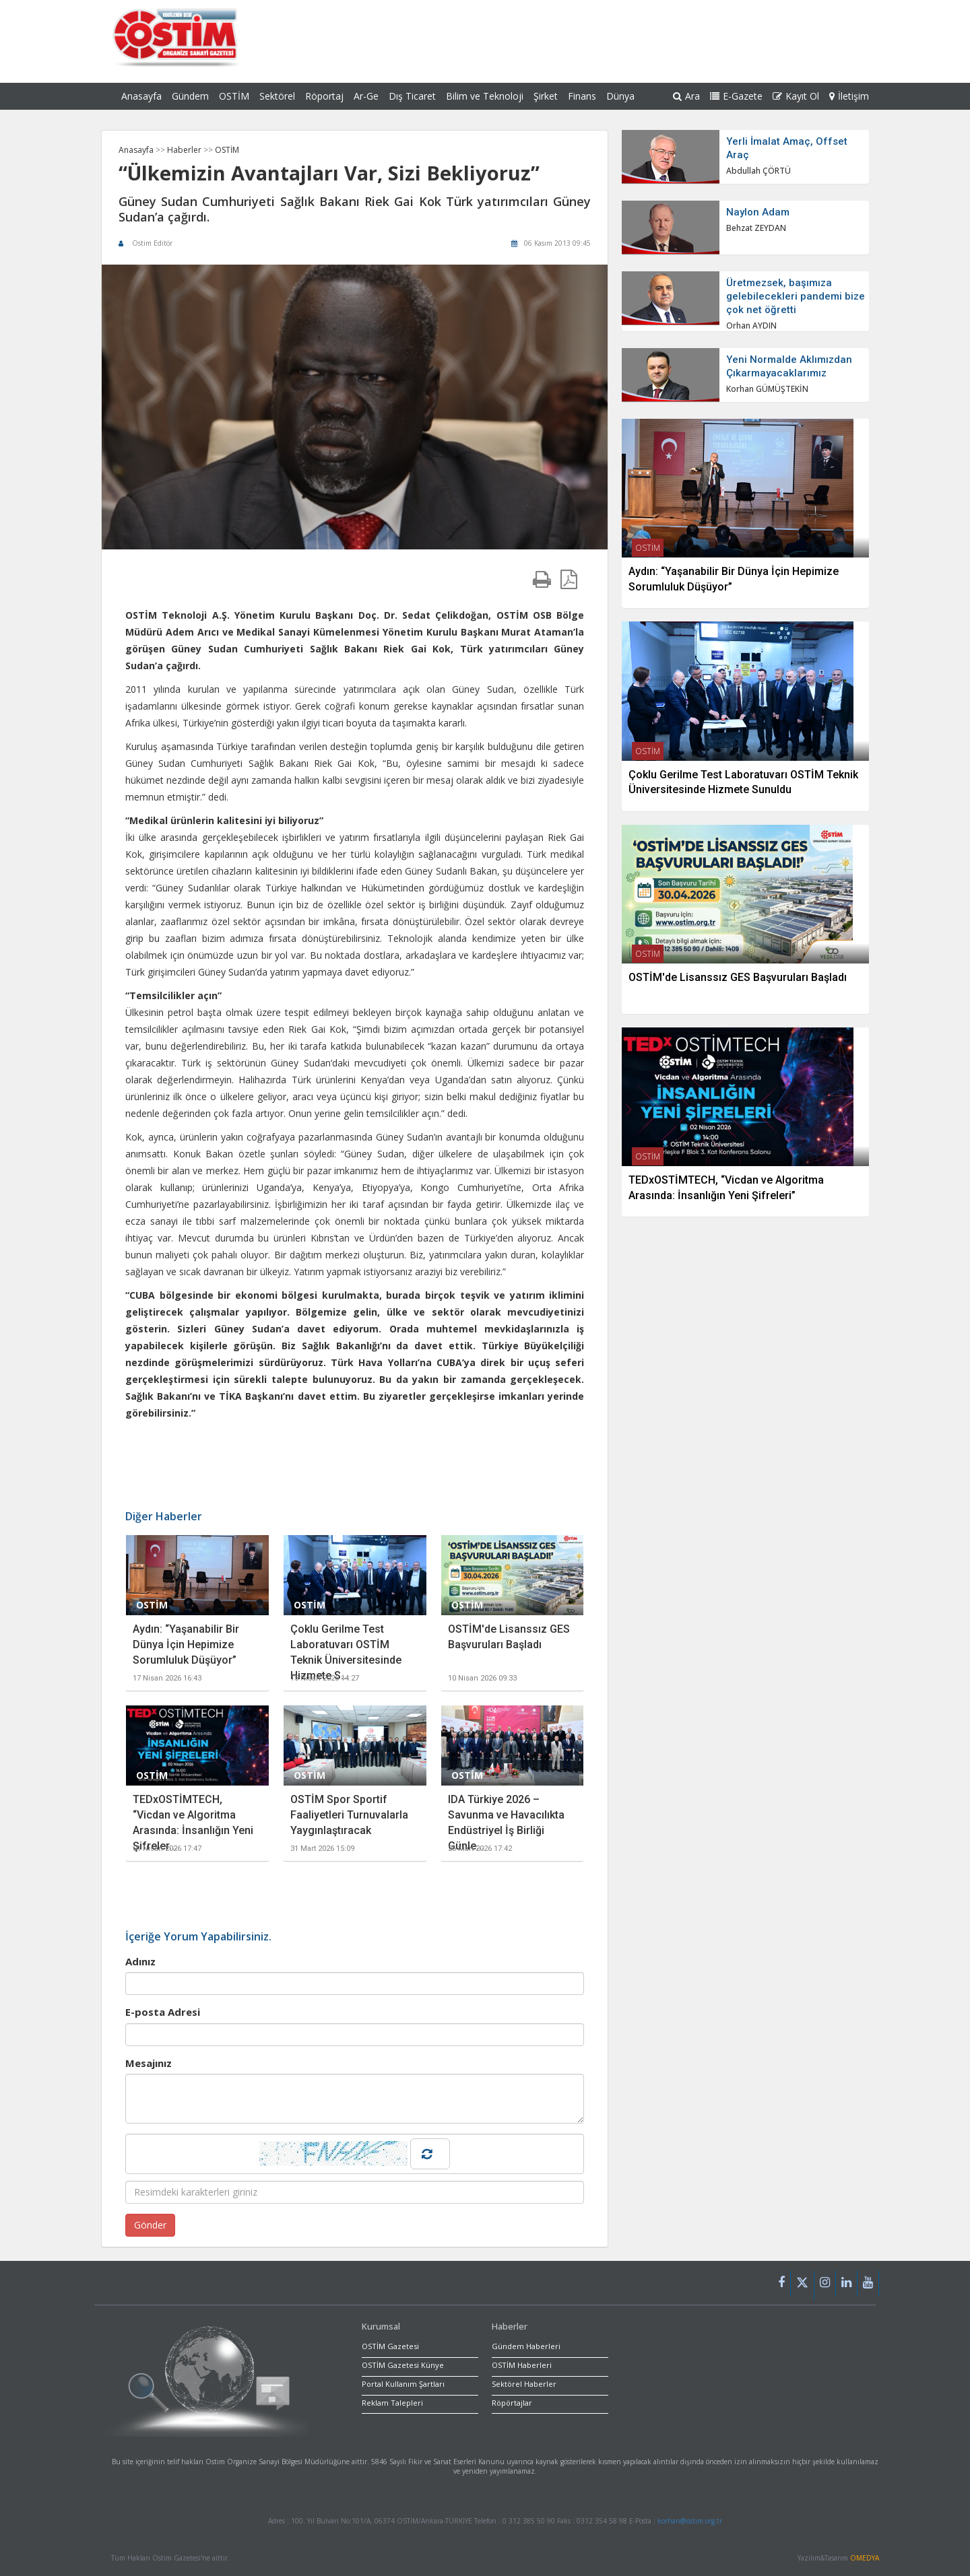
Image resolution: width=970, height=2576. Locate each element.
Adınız (140, 1961)
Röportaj (324, 96)
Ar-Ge (366, 96)
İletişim (849, 96)
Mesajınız (148, 2063)
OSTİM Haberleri (522, 2365)
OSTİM (234, 96)
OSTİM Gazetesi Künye (403, 2365)
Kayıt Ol (796, 96)
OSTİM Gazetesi (390, 2346)
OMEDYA (864, 2558)
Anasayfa (141, 96)
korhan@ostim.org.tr (689, 2521)
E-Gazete (736, 96)
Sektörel (277, 96)
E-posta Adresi (162, 2012)
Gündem (190, 96)
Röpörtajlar (512, 2403)
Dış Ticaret (412, 96)
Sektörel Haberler (524, 2384)
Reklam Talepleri (392, 2403)
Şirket (546, 96)
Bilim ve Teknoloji (484, 96)
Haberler (185, 150)
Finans (582, 96)
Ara (686, 96)
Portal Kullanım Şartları (403, 2384)
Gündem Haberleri (526, 2346)
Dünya (620, 96)
